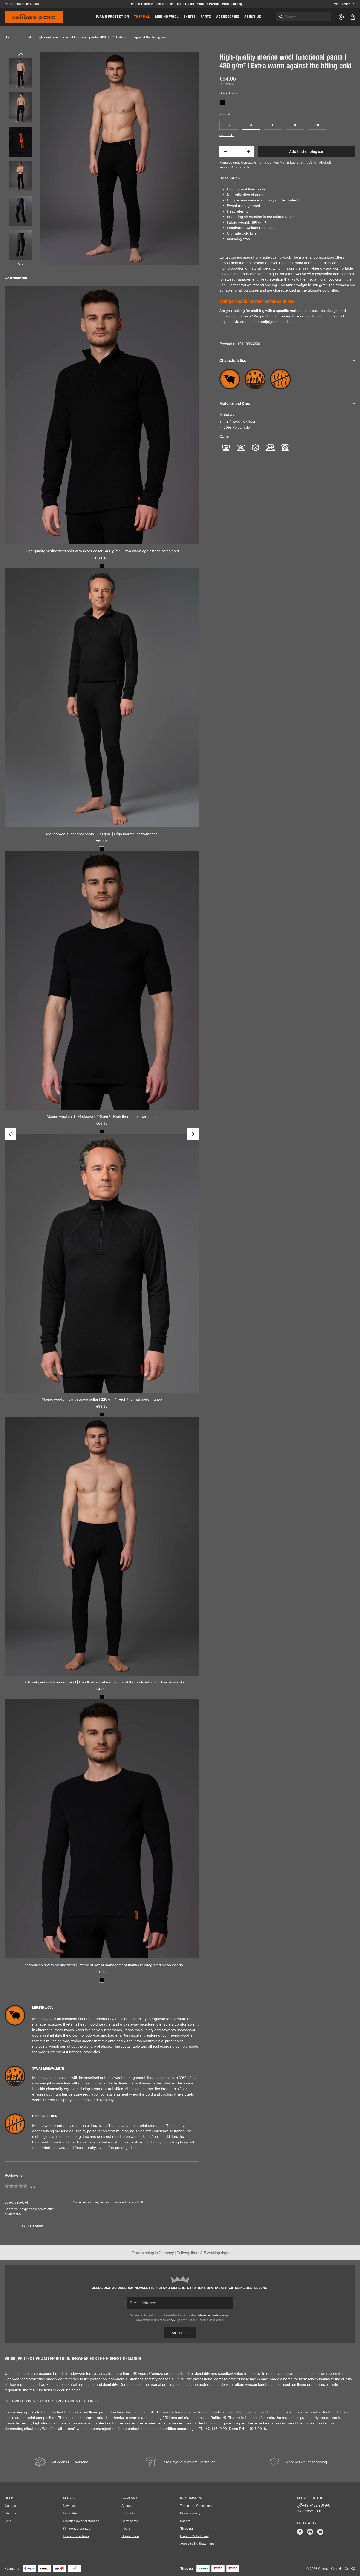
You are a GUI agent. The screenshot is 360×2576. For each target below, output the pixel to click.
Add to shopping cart (307, 151)
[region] (101, 158)
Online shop (130, 2536)
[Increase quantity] (248, 151)
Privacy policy (190, 2513)
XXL (317, 125)
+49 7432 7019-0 (316, 2505)
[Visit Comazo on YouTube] (320, 2532)
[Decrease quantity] (225, 151)
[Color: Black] (102, 566)
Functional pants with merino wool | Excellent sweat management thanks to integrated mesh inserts (102, 1682)
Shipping (186, 2528)
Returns (10, 2513)
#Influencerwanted (76, 2528)
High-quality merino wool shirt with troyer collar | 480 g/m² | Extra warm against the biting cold (102, 551)
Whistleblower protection (81, 2521)
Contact (10, 2505)
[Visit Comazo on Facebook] (300, 2532)
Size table (226, 135)
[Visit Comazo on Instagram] (310, 2532)
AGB (173, 2320)
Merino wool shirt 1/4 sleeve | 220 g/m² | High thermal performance (102, 1116)
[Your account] (341, 17)
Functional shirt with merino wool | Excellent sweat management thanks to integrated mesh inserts (101, 1965)
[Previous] (20, 54)
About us (127, 2505)
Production (129, 2513)
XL (295, 125)
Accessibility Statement (197, 2543)
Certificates (129, 2521)
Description (287, 178)
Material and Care (287, 403)
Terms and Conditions (196, 2505)
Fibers (125, 2528)
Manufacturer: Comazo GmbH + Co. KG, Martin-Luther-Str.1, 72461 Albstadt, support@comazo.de (275, 165)
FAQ (8, 2521)
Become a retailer (76, 2536)
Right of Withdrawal (194, 2536)
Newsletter (71, 2505)
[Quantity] (237, 151)
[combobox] (308, 16)
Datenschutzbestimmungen (213, 2315)
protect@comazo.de (24, 4)
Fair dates (70, 2513)
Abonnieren (180, 2333)
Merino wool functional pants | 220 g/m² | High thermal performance (102, 834)
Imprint (185, 2521)
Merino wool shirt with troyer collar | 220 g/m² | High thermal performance (102, 1399)
